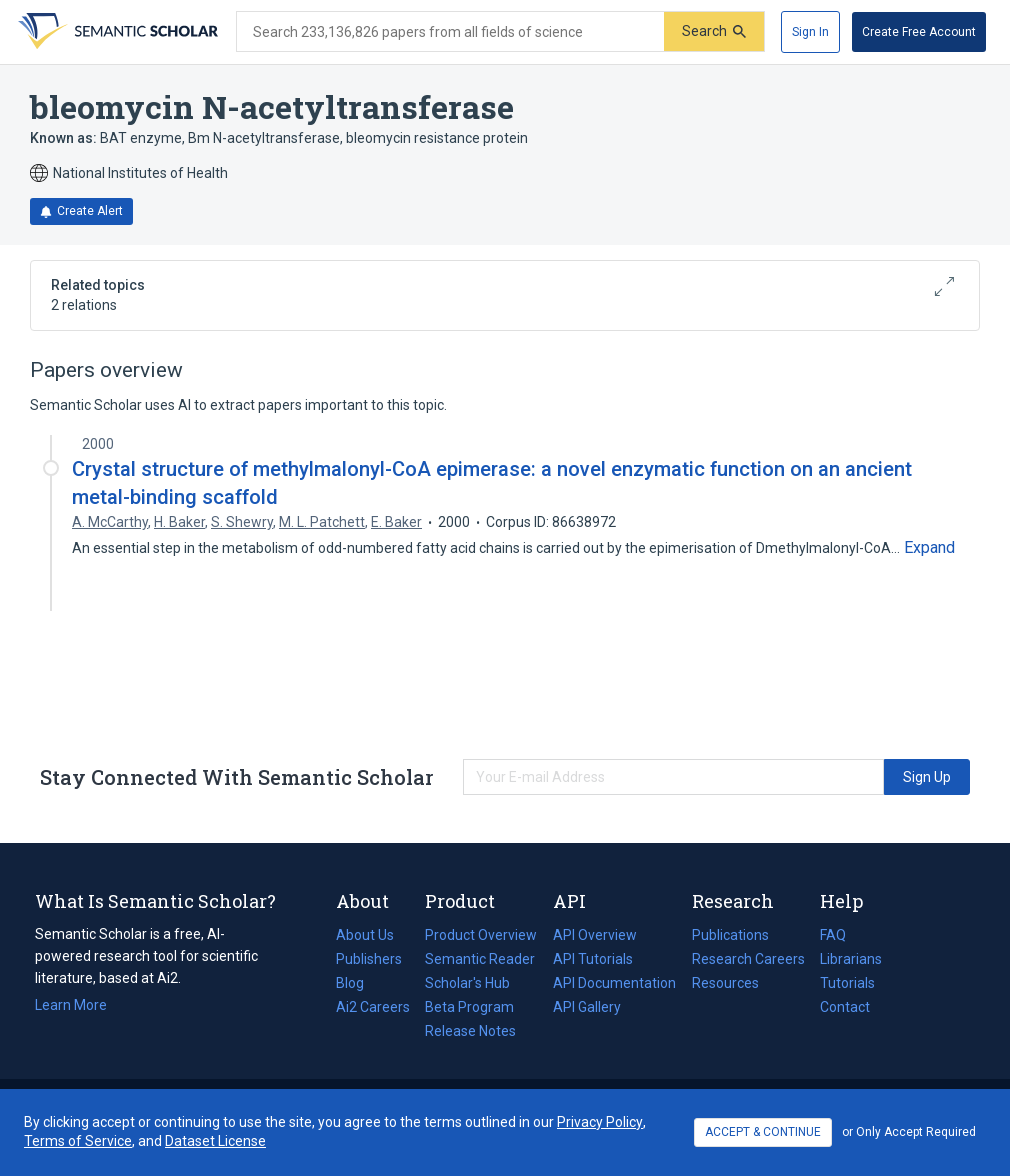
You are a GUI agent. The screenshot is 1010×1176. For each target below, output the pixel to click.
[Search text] (450, 32)
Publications (730, 935)
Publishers (369, 959)
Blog (358, 983)
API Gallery (587, 1007)
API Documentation (614, 983)
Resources (725, 983)
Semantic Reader (480, 959)
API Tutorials (593, 959)
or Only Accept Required (909, 1132)
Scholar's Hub (467, 983)
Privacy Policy (600, 1122)
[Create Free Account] (919, 32)
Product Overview (481, 935)
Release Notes (470, 1031)
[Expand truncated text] (929, 548)
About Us (365, 935)
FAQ (833, 935)
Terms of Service (78, 1141)
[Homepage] (116, 32)
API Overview (595, 935)
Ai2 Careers (373, 1007)
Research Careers (748, 959)
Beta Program (469, 1007)
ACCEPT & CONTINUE (763, 1132)
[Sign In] (810, 32)
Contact (845, 1007)
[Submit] (714, 31)
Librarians (851, 959)
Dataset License (215, 1141)
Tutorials (847, 983)
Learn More (71, 1005)
